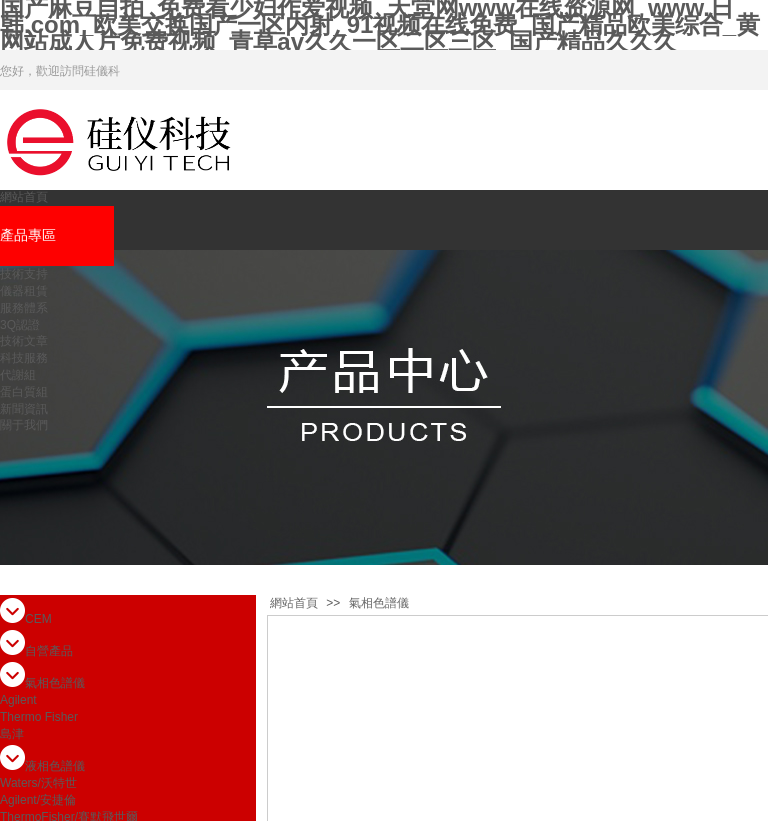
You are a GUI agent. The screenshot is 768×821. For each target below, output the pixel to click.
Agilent (18, 700)
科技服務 (24, 358)
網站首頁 (24, 197)
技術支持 (24, 274)
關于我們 (24, 425)
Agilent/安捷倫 (38, 800)
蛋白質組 (24, 392)
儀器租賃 (24, 291)
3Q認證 (20, 325)
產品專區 (28, 235)
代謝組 (18, 375)
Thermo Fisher (39, 717)
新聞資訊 (24, 409)
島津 (12, 734)
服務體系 (24, 308)
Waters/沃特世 (38, 783)
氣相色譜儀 (379, 603)
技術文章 (24, 341)
